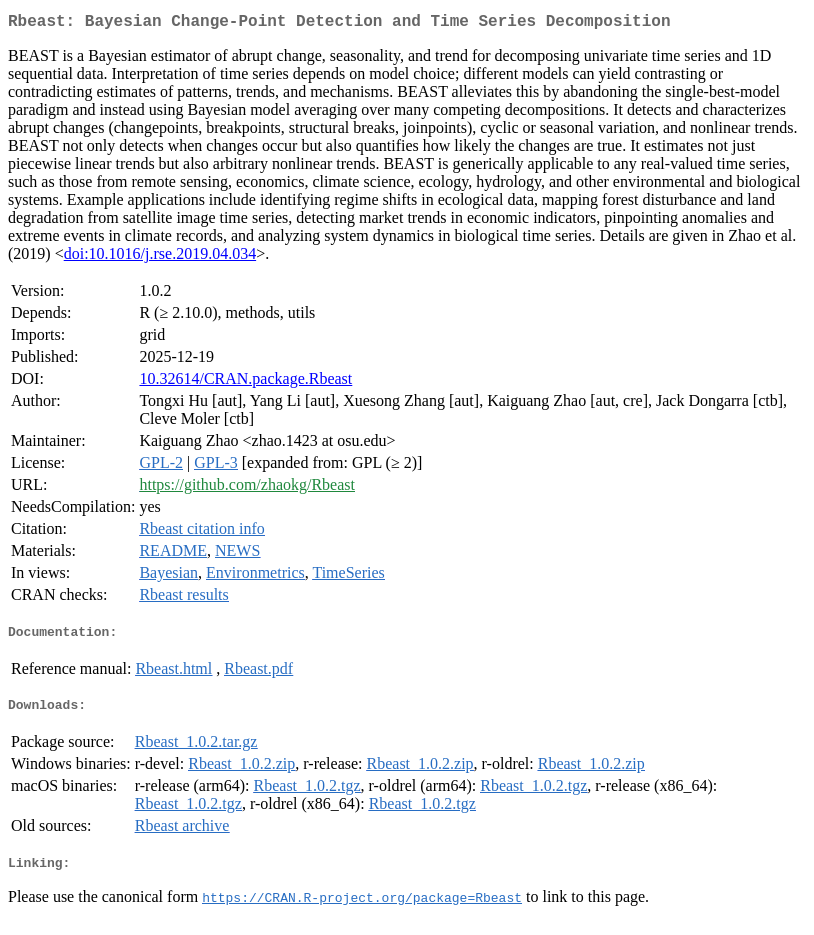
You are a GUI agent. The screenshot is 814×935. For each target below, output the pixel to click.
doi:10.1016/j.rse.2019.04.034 (160, 257)
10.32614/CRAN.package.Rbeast (245, 382)
